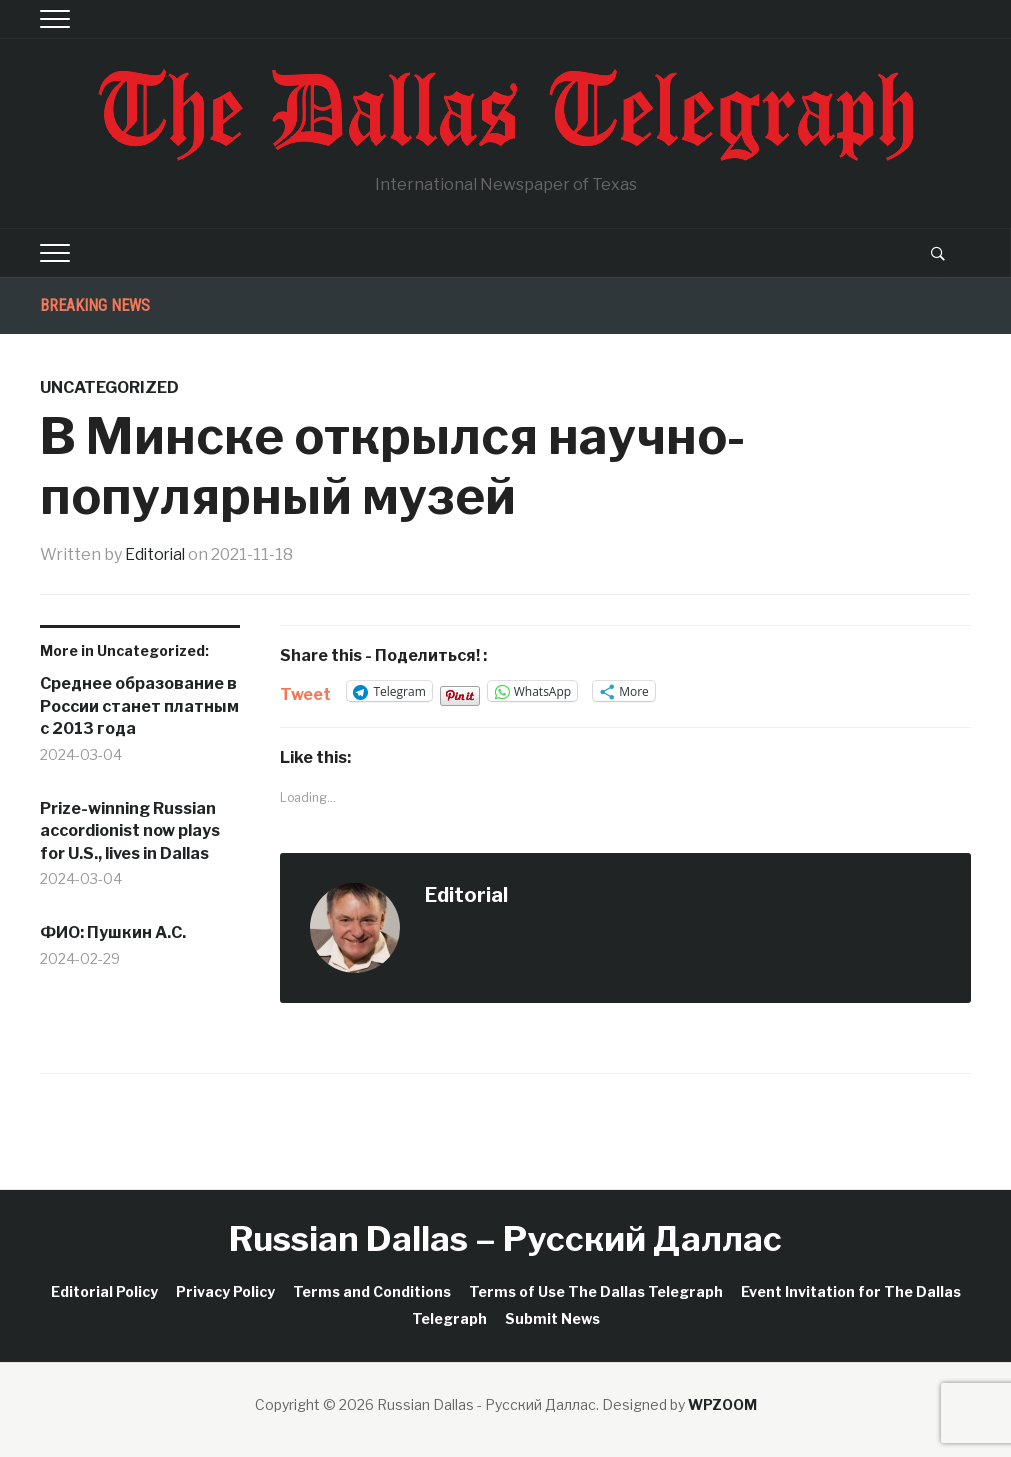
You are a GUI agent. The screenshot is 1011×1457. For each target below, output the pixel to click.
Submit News (552, 1318)
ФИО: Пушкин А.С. (113, 932)
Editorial (157, 554)
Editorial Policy (104, 1290)
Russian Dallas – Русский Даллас (505, 1238)
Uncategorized (109, 387)
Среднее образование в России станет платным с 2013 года (139, 706)
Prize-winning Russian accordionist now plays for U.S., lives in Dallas (130, 830)
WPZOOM (722, 1404)
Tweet (305, 692)
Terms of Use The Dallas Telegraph (596, 1290)
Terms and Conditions (372, 1290)
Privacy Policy (225, 1290)
